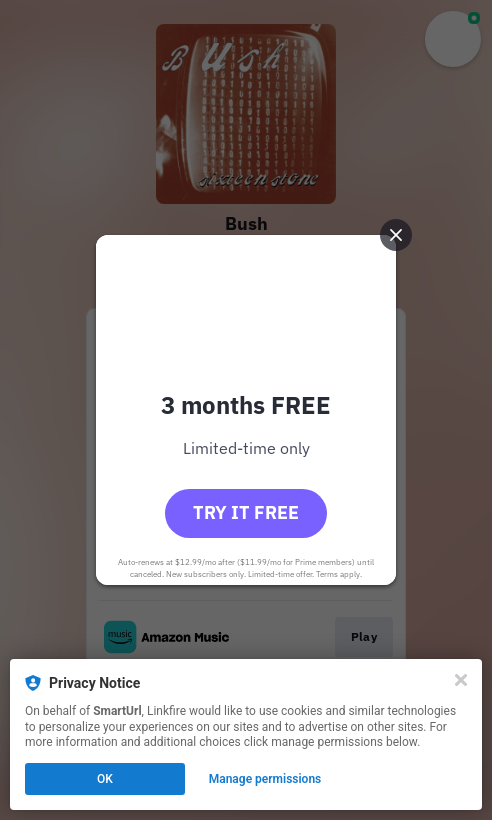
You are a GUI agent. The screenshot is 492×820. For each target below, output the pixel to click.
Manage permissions (265, 779)
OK (105, 779)
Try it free (246, 512)
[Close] (461, 680)
